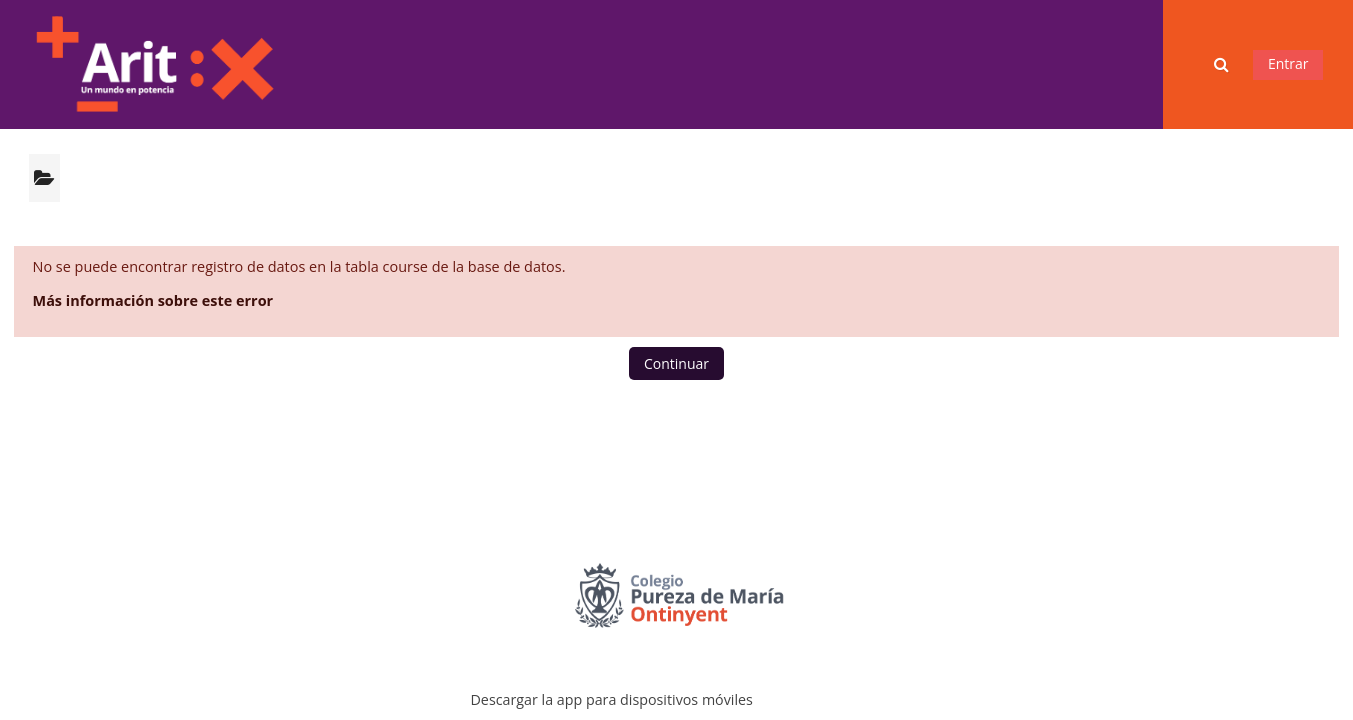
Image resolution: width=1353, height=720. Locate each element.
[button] (1223, 64)
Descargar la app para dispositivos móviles (612, 699)
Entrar (1288, 63)
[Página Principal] (154, 62)
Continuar (676, 363)
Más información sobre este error (153, 300)
